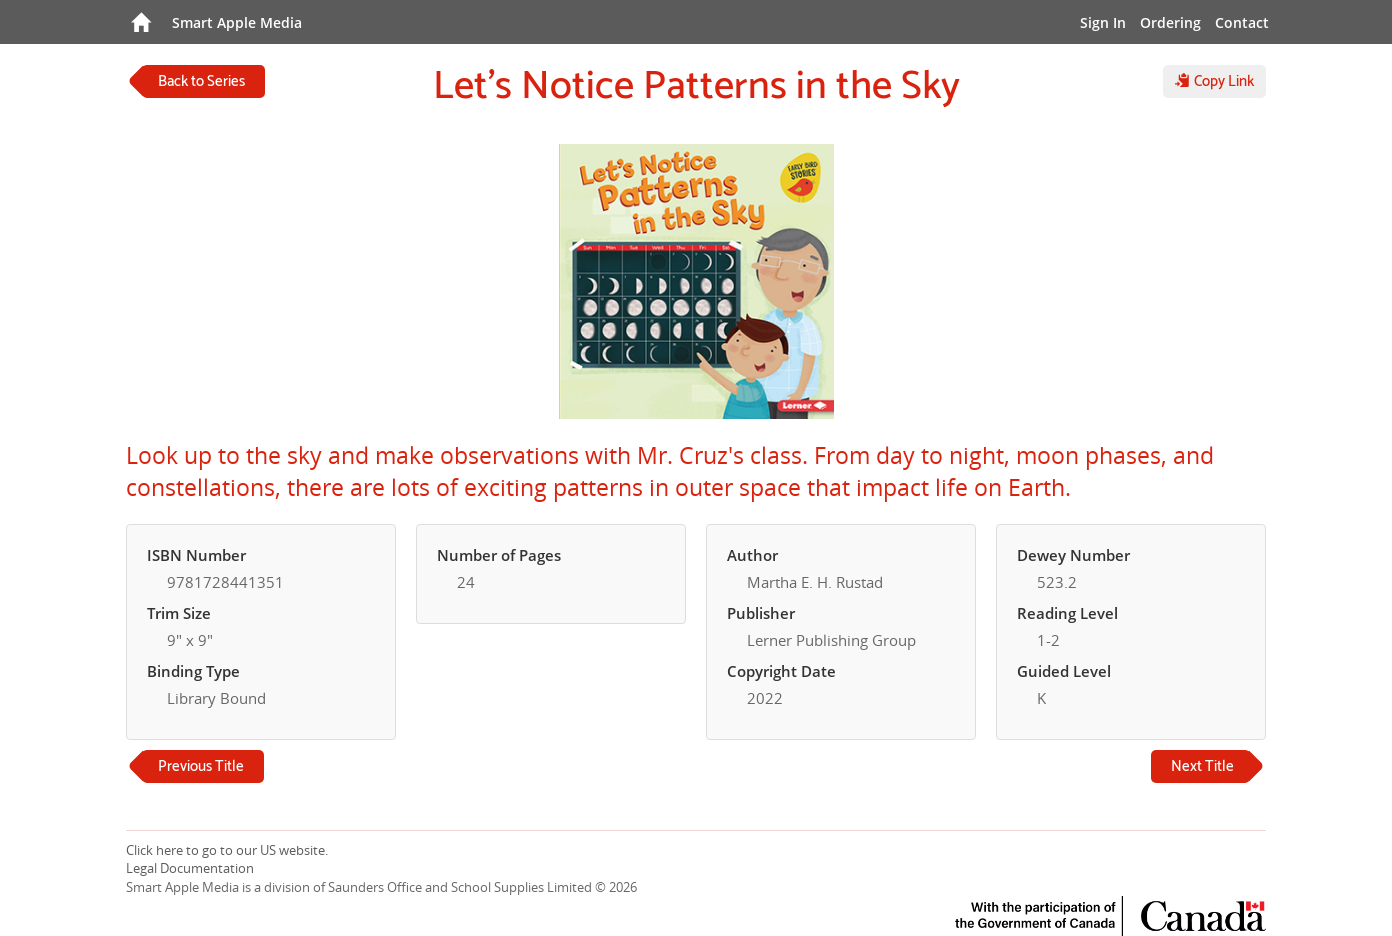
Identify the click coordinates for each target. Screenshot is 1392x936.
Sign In (1103, 22)
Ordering (1170, 22)
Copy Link (1214, 81)
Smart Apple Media (237, 22)
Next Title (1202, 766)
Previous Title (201, 766)
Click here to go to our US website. (227, 850)
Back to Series (201, 81)
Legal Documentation (190, 868)
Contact (1242, 22)
